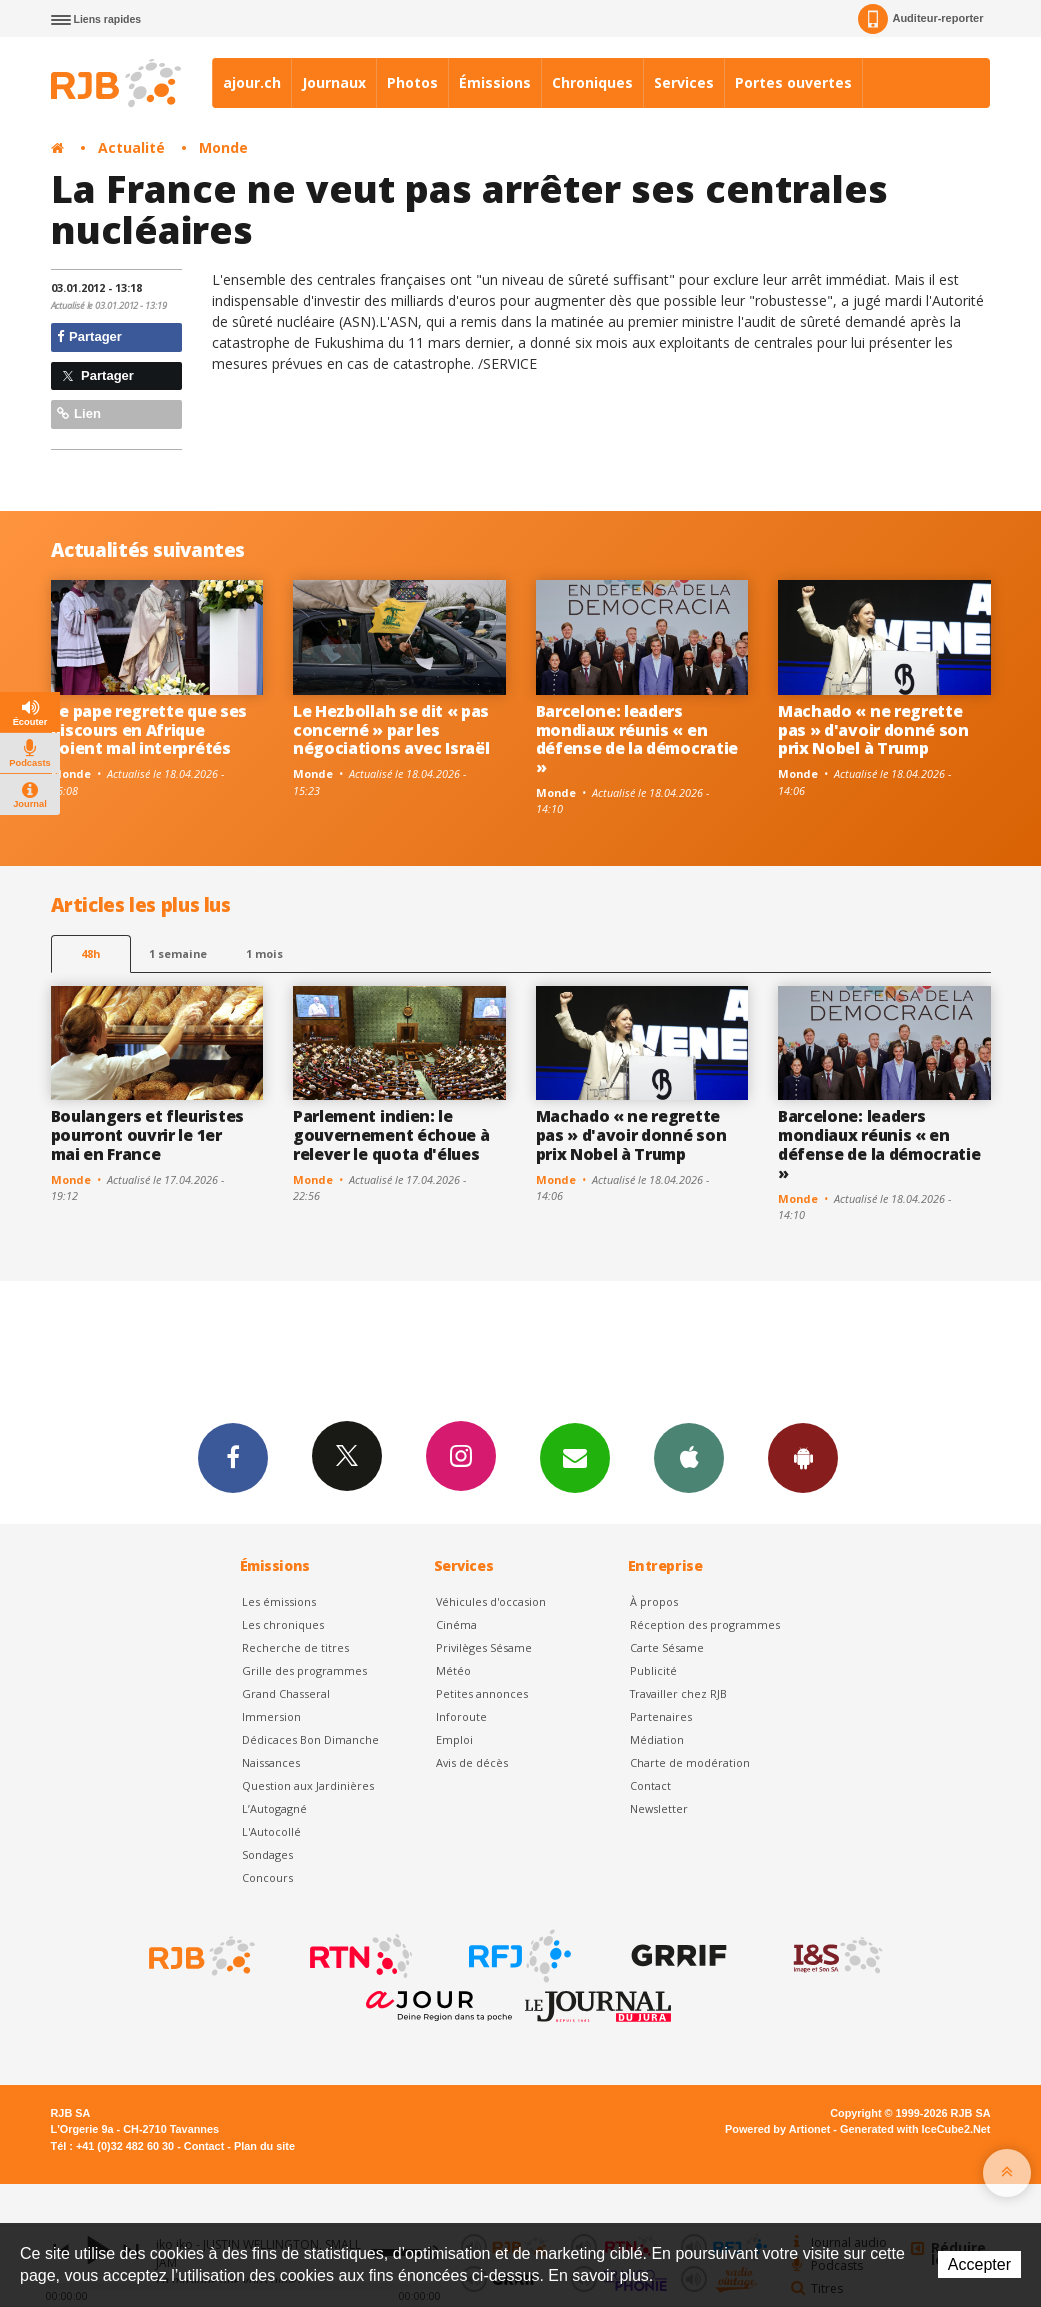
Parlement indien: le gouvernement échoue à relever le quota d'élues (391, 1135)
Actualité (131, 147)
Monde (223, 147)
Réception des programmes (705, 1624)
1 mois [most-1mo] (264, 953)
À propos (654, 1601)
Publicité (653, 1670)
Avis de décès (472, 1762)
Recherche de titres (295, 1647)
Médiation (657, 1739)
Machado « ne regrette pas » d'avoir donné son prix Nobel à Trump (873, 730)
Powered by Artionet (777, 2129)
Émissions (495, 82)
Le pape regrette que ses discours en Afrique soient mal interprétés (149, 730)
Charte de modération (690, 1762)
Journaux (334, 82)
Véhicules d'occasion (491, 1601)
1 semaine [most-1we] (178, 953)
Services (684, 82)
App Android (803, 1457)
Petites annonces (482, 1693)
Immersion (271, 1716)
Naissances (271, 1762)
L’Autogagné (274, 1808)
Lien (79, 413)
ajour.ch (252, 82)
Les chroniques (283, 1624)
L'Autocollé (271, 1831)
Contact (650, 1785)
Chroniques (592, 82)
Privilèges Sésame (484, 1647)
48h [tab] (90, 953)
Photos (412, 82)
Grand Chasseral (286, 1693)
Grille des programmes (304, 1670)
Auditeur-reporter (920, 19)
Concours (267, 1877)
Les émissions (279, 1601)
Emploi (454, 1739)
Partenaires (661, 1716)
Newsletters (575, 1457)
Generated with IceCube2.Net (915, 2129)
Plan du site (264, 2146)
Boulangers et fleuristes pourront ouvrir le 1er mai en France (147, 1135)
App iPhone (689, 1457)
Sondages (267, 1854)
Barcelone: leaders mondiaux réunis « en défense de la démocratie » (637, 739)
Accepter (979, 2264)
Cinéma (456, 1624)
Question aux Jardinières (308, 1785)
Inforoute (461, 1716)
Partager (89, 336)
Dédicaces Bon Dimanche (310, 1739)
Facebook (233, 1457)
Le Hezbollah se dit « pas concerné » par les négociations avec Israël (391, 730)
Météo (453, 1670)
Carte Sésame (667, 1647)
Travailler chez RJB (678, 1693)
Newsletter (659, 1808)
